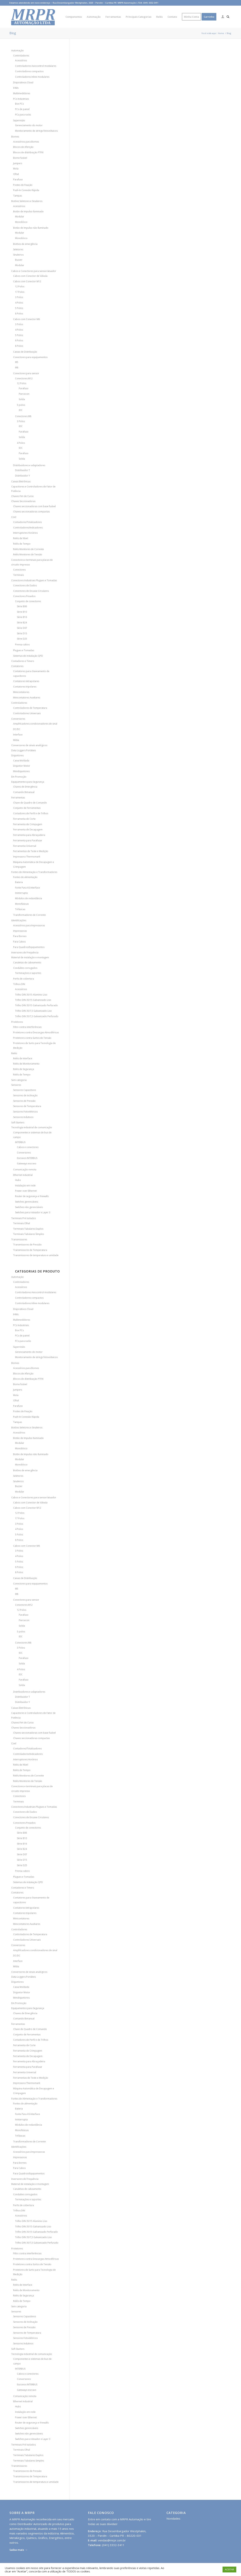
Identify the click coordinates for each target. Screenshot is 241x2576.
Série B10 (22, 611)
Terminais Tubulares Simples (28, 1234)
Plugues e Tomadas (23, 650)
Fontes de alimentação (25, 877)
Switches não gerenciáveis (29, 1207)
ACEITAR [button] (229, 2569)
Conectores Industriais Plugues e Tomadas (34, 580)
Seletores (18, 249)
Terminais (18, 575)
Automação (17, 50)
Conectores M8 (23, 416)
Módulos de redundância (28, 898)
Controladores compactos (29, 71)
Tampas (17, 195)
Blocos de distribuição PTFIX (28, 152)
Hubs (18, 1180)
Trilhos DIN (19, 984)
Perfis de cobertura (23, 978)
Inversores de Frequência (24, 952)
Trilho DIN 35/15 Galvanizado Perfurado (36, 1005)
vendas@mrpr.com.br (112, 2540)
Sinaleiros (18, 254)
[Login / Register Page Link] (223, 17)
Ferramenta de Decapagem (28, 829)
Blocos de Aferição (23, 147)
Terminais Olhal (21, 1223)
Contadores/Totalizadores (27, 522)
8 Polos (19, 313)
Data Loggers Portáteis (23, 750)
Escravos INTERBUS (27, 1158)
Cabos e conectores (27, 1147)
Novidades (173, 2518)
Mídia (16, 740)
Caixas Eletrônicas (21, 481)
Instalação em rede (25, 1185)
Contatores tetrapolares (26, 681)
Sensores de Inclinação (25, 1095)
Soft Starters (17, 1122)
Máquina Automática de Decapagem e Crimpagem (33, 864)
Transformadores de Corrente (29, 915)
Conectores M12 (24, 378)
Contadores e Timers (22, 661)
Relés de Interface (22, 1058)
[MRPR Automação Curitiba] (33, 17)
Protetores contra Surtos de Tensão (32, 1038)
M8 (16, 367)
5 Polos (19, 308)
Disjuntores (17, 755)
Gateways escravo (26, 1163)
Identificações (18, 920)
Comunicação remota (24, 1169)
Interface (18, 734)
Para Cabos (19, 941)
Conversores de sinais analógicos (29, 745)
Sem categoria (19, 1080)
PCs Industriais (21, 98)
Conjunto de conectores (28, 601)
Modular (19, 216)
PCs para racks (23, 114)
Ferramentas (18, 797)
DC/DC (16, 729)
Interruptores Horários (25, 532)
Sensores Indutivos (23, 1117)
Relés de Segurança (23, 1069)
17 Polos (19, 292)
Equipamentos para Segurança (27, 781)
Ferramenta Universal (24, 846)
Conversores (18, 718)
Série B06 (22, 606)
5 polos (21, 405)
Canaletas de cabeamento (27, 962)
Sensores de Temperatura (27, 1106)
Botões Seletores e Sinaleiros (26, 201)
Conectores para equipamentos (30, 357)
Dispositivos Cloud (23, 82)
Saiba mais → (18, 2550)
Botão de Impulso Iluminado (28, 211)
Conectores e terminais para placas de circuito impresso (32, 562)
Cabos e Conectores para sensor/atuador (33, 271)
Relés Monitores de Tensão (27, 554)
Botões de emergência (25, 244)
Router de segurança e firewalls (32, 1196)
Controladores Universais (27, 713)
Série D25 (22, 638)
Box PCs (19, 103)
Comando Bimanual (23, 792)
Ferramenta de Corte (24, 818)
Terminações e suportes (28, 973)
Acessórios (21, 60)
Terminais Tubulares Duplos (28, 1228)
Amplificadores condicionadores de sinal (35, 723)
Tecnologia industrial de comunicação (31, 1127)
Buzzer (18, 259)
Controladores (21, 55)
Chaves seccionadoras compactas (31, 511)
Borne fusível (20, 157)
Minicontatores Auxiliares (26, 697)
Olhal (16, 174)
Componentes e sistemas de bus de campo (32, 1135)
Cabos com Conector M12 (27, 281)
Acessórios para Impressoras (29, 925)
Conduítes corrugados (25, 968)
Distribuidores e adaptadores (29, 465)
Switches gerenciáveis (26, 1201)
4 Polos (19, 302)
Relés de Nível (20, 538)
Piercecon (24, 393)
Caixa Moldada (21, 760)
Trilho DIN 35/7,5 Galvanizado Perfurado (36, 1016)
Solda (22, 399)
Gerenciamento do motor (29, 125)
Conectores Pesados (24, 596)
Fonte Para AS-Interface (27, 887)
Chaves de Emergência (25, 786)
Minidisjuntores (21, 771)
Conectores (19, 569)
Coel (13, 517)
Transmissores (19, 1239)
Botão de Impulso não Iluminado (30, 227)
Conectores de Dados (25, 585)
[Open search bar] (228, 17)
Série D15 (22, 633)
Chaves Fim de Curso (22, 496)
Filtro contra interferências (27, 1027)
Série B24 (22, 622)
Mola (15, 168)
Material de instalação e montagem (30, 957)
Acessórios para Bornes (26, 141)
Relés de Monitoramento (26, 1063)
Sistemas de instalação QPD (28, 655)
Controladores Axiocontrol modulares (35, 66)
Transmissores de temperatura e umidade (36, 1255)
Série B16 (22, 617)
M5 (16, 362)
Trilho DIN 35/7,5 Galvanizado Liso (33, 1010)
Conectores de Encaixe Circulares (31, 591)
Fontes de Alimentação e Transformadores (34, 872)
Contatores (17, 666)
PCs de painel (22, 109)
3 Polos (19, 297)
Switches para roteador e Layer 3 (32, 1212)
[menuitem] (73, 17)
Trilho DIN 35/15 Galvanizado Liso (33, 1000)
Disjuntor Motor (21, 765)
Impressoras (20, 931)
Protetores (17, 1022)
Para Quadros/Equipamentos (28, 947)
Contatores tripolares (24, 686)
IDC (21, 410)
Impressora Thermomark (26, 856)
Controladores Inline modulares (32, 76)
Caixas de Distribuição (25, 351)
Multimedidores (21, 93)
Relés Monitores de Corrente (28, 549)
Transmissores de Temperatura (30, 1250)
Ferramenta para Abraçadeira (29, 835)
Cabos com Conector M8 (26, 319)
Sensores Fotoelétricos (25, 1111)
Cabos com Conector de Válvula (30, 276)
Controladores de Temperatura (30, 707)
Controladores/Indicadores (28, 527)
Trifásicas (20, 909)
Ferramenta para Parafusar (27, 840)
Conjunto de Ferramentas (26, 808)
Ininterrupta (21, 893)
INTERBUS (20, 1142)
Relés (14, 1053)
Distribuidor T (22, 470)
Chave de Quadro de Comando (30, 802)
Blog (12, 33)
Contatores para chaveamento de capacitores (31, 674)
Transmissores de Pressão (27, 1244)
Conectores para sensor (26, 373)
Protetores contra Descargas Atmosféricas (36, 1032)
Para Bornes (19, 936)
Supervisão (19, 120)
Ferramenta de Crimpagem (27, 824)
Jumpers (17, 163)
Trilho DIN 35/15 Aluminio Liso (31, 994)
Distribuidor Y (22, 475)
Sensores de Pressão (24, 1100)
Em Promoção (18, 776)
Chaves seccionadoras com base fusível (34, 506)
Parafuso (18, 179)
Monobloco (21, 222)
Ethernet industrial (23, 1175)
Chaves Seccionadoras (23, 501)
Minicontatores (21, 692)
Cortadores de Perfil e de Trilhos (30, 813)
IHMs (15, 88)
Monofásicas (22, 903)
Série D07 (22, 628)
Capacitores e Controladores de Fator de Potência (33, 489)
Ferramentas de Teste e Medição (30, 851)
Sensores (16, 1085)
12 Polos (19, 286)
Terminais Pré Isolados (23, 1218)
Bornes (15, 136)
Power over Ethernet (26, 1190)
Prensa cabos (22, 644)
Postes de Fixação (22, 185)
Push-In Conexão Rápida (26, 190)
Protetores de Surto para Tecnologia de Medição (34, 1045)
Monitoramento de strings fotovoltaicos (36, 130)
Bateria (19, 882)
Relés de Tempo (22, 543)
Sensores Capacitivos (24, 1090)
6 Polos (19, 340)
